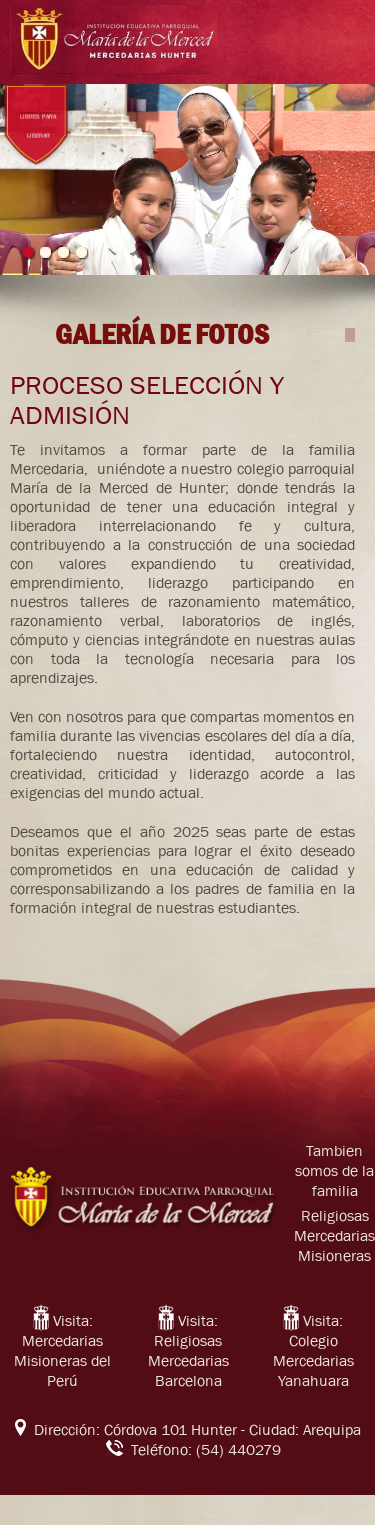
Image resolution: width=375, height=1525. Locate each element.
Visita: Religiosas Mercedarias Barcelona (188, 1351)
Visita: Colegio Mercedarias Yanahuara (313, 1351)
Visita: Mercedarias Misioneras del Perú (62, 1351)
